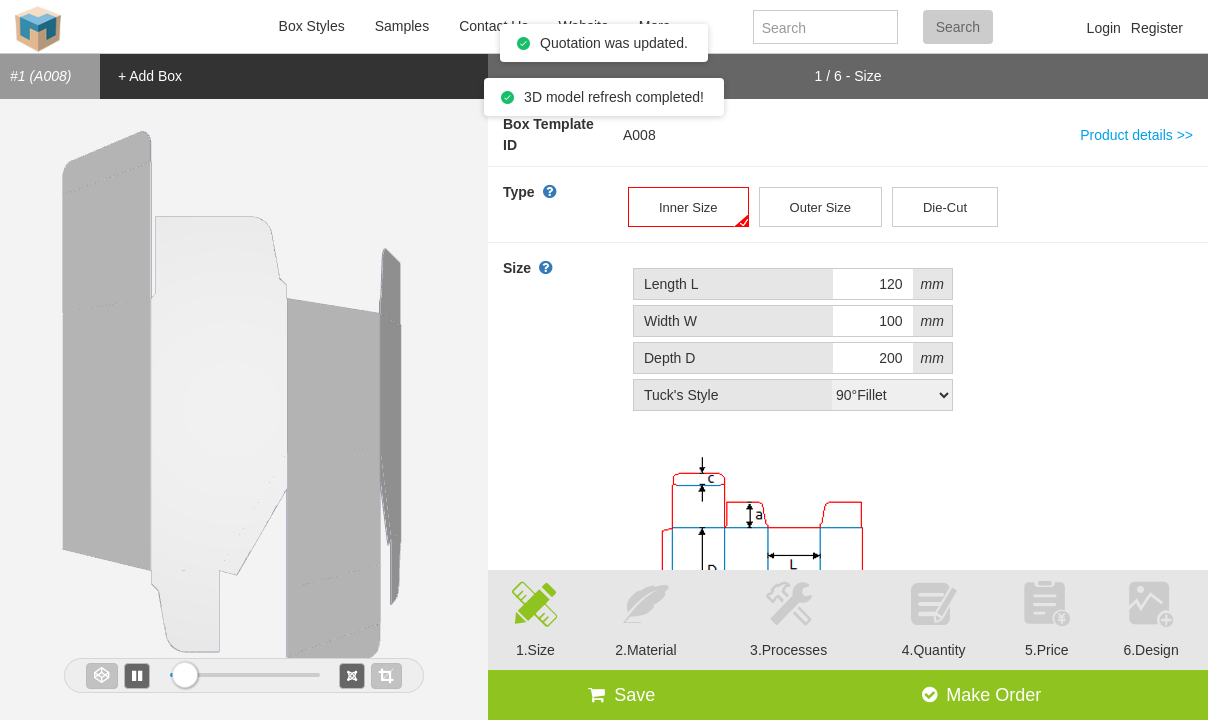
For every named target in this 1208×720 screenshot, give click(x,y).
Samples (402, 26)
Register (1157, 28)
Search (958, 27)
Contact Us (493, 26)
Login (1104, 28)
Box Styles (312, 26)
